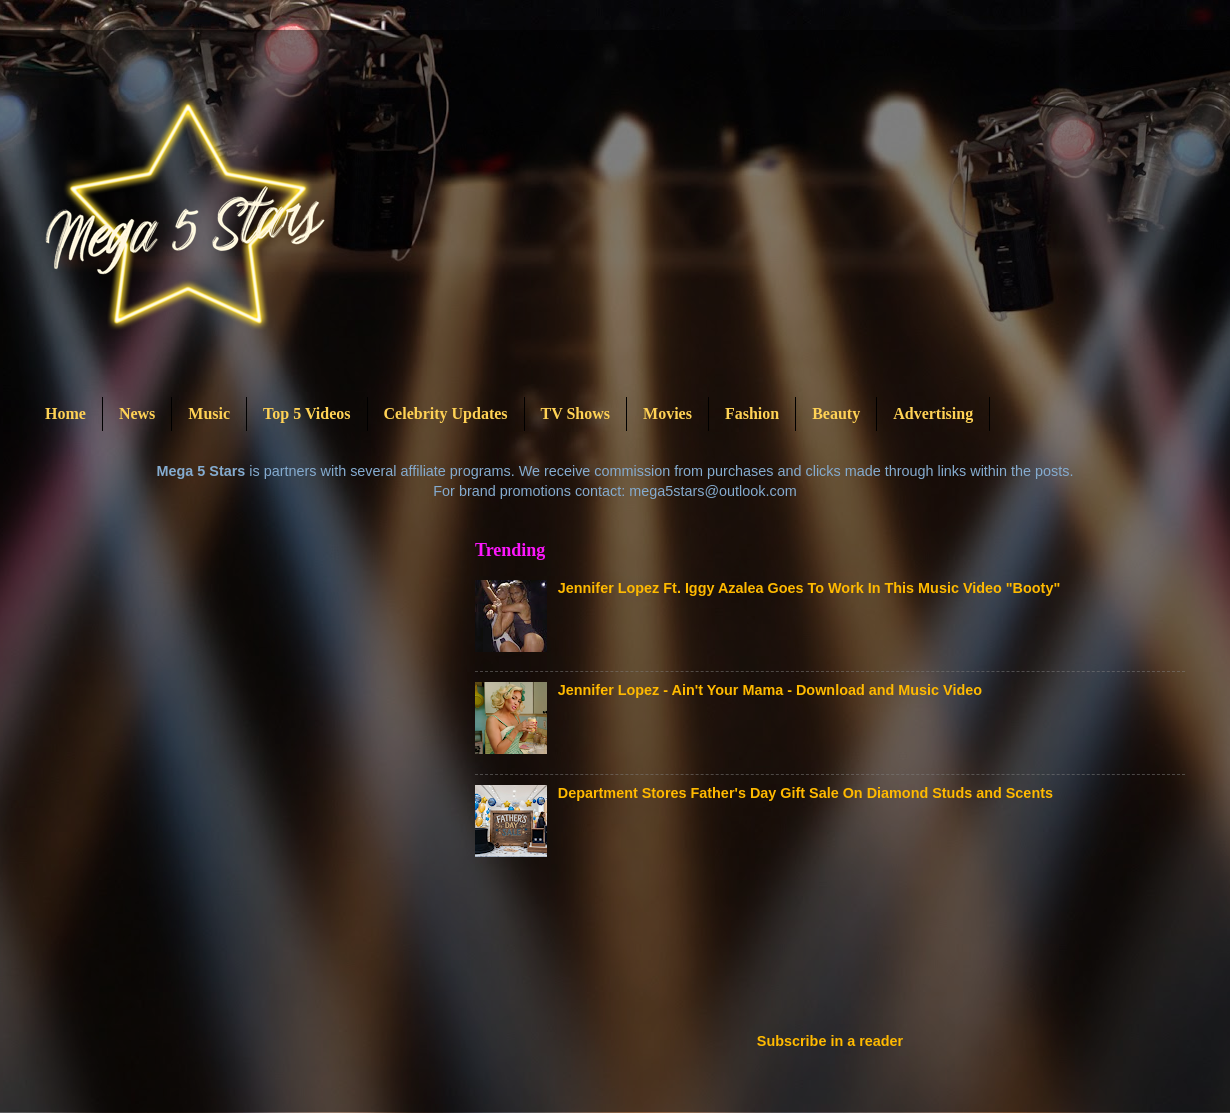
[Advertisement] (839, 951)
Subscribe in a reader (830, 1041)
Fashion (752, 413)
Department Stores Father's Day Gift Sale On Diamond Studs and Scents (805, 793)
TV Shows (576, 413)
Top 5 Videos (306, 413)
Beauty (836, 413)
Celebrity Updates (446, 413)
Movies (667, 413)
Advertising (933, 413)
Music (209, 413)
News (137, 413)
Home (65, 413)
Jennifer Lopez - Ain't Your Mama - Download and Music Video (770, 690)
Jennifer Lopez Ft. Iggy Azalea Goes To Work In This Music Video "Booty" (809, 588)
